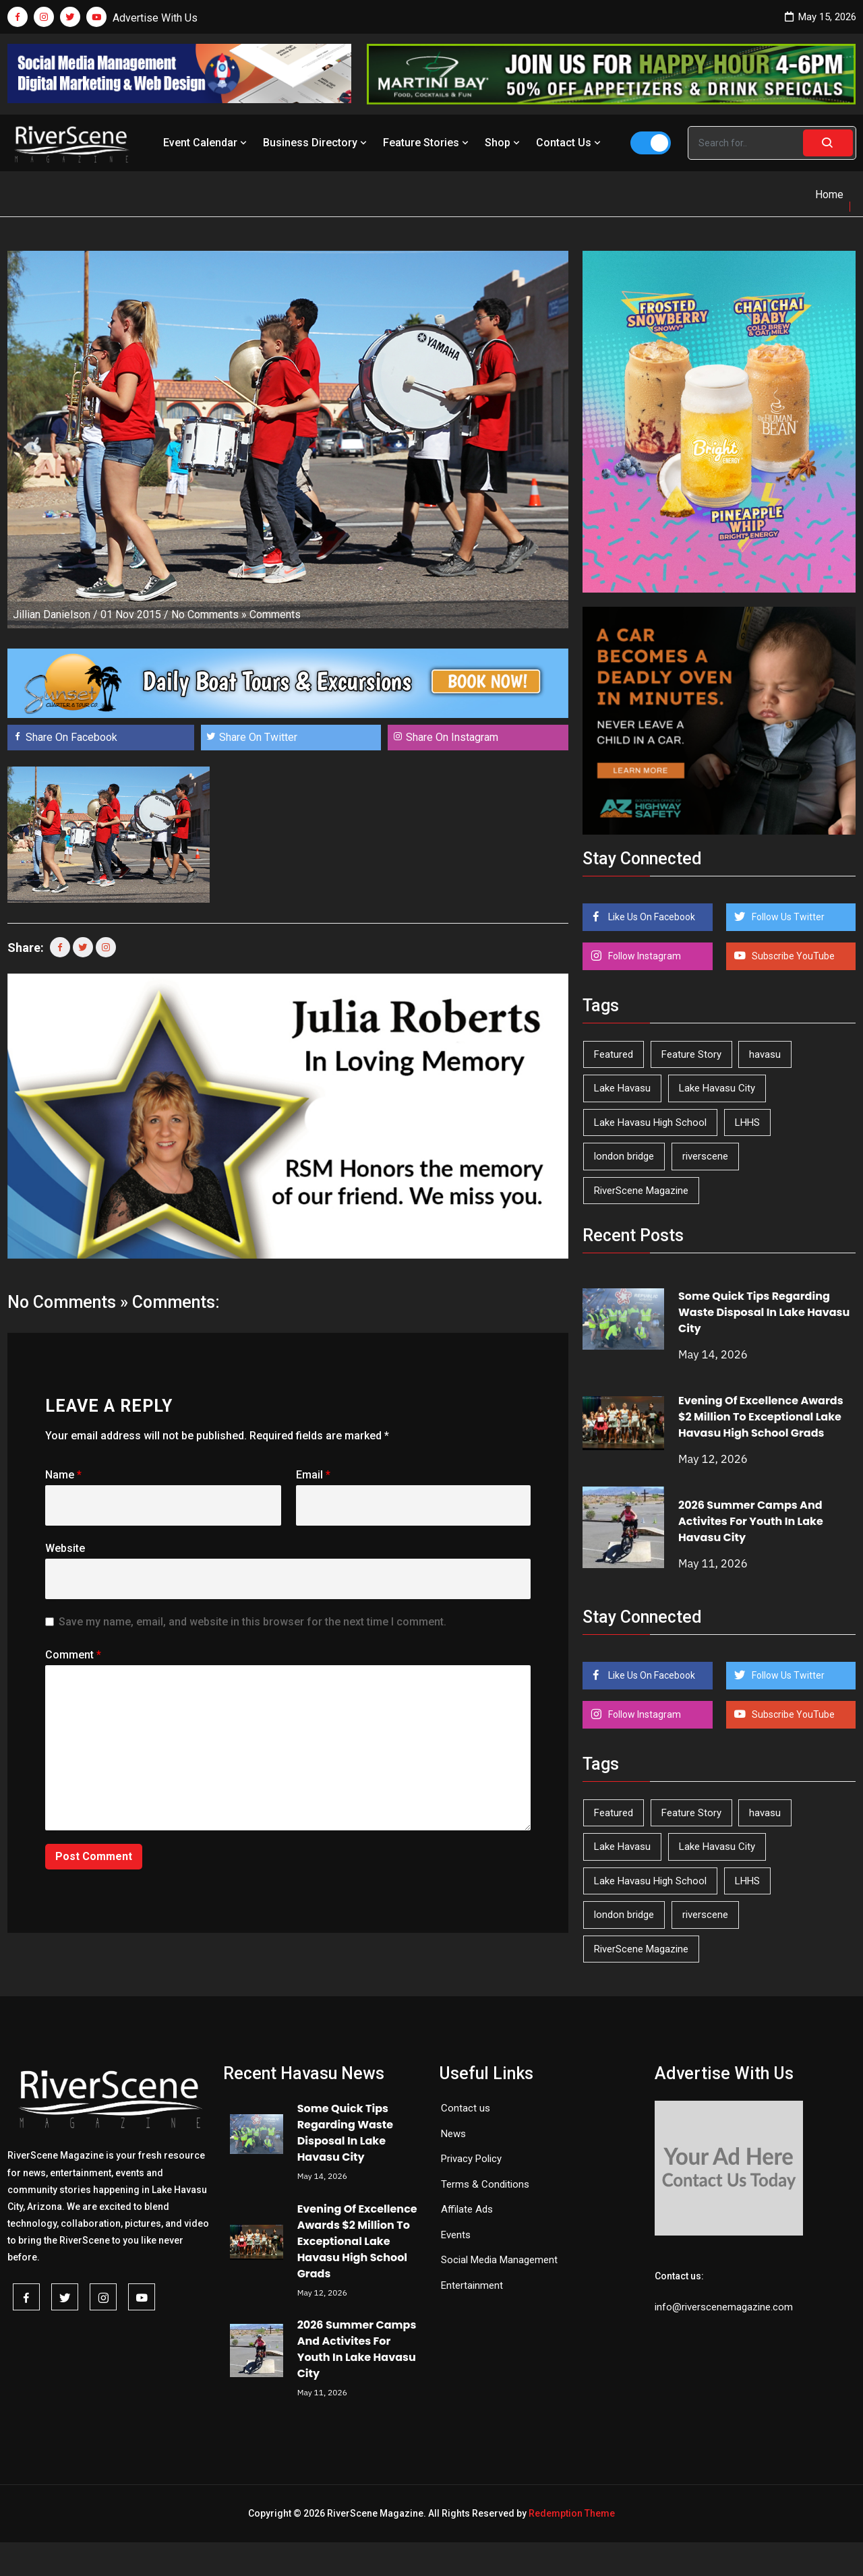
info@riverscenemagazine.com (724, 2307)
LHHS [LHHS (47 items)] (747, 1122)
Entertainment (472, 2285)
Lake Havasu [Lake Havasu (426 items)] (622, 1088)
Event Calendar (206, 142)
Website (65, 1548)
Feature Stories (427, 142)
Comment (73, 1654)
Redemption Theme (572, 2513)
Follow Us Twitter (787, 916)
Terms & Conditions (485, 2184)
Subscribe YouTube (792, 956)
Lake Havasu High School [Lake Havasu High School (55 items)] (650, 1122)
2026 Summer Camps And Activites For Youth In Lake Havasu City (750, 1521)
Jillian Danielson (51, 614)
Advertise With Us (155, 17)
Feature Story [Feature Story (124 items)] (691, 1054)
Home (829, 194)
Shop (504, 142)
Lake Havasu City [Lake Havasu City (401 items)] (717, 1088)
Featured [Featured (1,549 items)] (613, 1054)
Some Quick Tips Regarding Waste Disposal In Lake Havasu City (764, 1312)
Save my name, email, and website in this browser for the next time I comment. (252, 1621)
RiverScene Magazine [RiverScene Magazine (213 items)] (641, 1191)
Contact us (465, 2108)
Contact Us (569, 142)
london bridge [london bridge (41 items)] (624, 1156)
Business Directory (316, 142)
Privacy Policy (471, 2159)
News (453, 2134)
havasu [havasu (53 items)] (765, 1054)
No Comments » (209, 614)
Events (456, 2235)
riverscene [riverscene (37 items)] (705, 1156)
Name (63, 1474)
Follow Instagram (643, 956)
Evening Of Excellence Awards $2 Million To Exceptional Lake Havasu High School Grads (760, 1417)
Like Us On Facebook (650, 916)
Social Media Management (499, 2260)
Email (313, 1474)
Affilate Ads (467, 2209)
